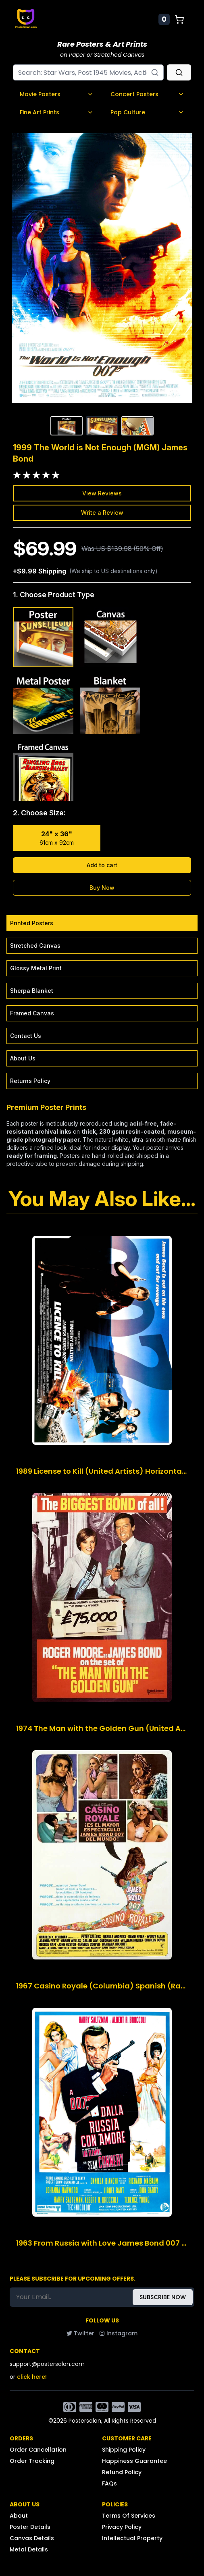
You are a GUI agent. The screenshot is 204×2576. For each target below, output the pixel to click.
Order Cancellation (38, 2450)
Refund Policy (122, 2472)
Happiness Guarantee (134, 2461)
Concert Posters (147, 94)
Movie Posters (57, 94)
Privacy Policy (122, 2527)
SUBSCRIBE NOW (162, 2297)
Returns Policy (30, 1080)
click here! (32, 2377)
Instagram (118, 2333)
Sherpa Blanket (31, 990)
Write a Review (102, 512)
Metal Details (29, 2549)
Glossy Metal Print (36, 968)
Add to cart (102, 865)
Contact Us (25, 1035)
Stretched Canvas (35, 945)
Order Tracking (32, 2461)
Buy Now (102, 887)
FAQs (109, 2483)
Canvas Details (32, 2538)
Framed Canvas (32, 1013)
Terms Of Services (128, 2516)
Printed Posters (31, 923)
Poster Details (30, 2527)
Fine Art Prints (57, 112)
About (19, 2516)
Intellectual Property (132, 2538)
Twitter (80, 2333)
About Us (22, 1058)
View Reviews (102, 493)
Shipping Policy (124, 2450)
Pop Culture (147, 112)
